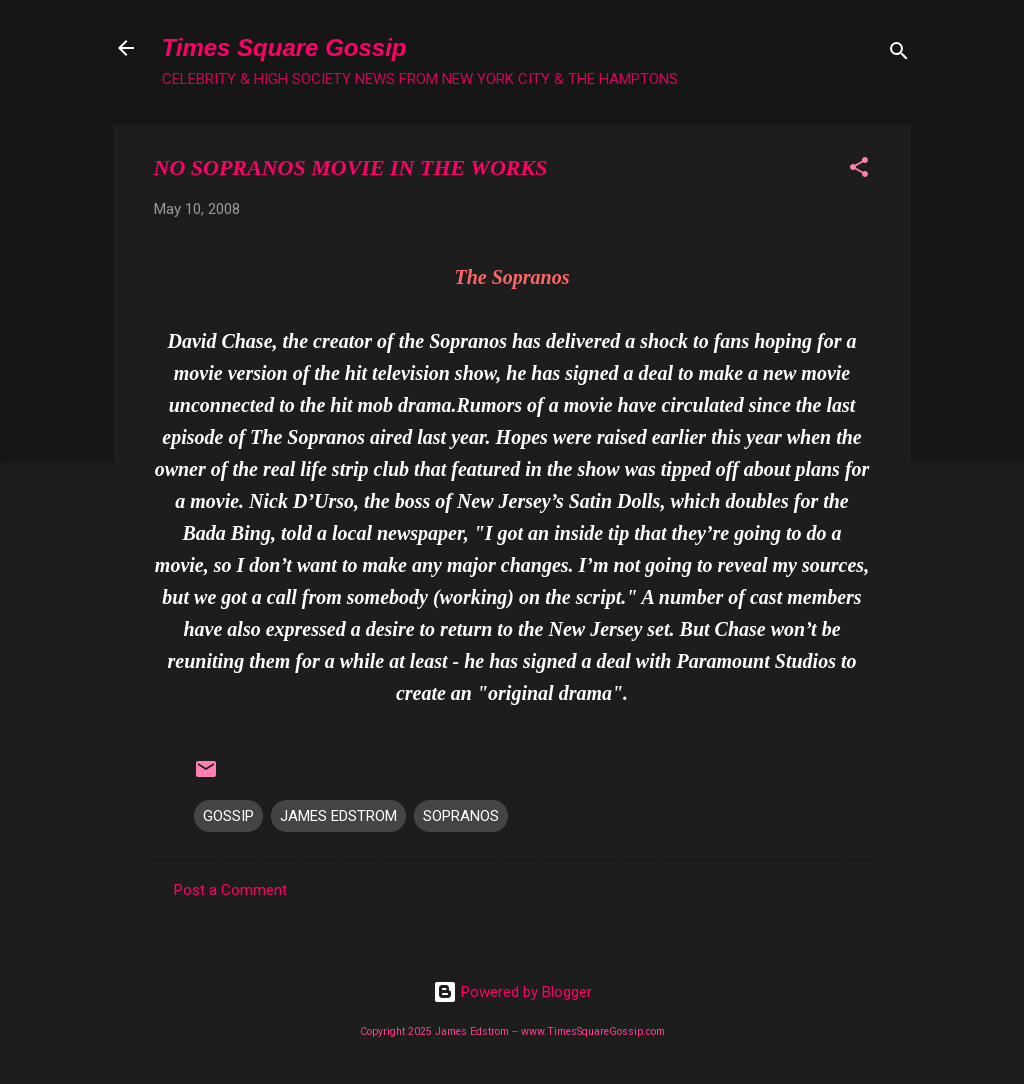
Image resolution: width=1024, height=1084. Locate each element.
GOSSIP (228, 816)
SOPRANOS (461, 816)
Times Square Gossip (284, 47)
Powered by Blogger (512, 992)
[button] (859, 170)
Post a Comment (230, 890)
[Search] (899, 54)
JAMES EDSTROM (338, 816)
